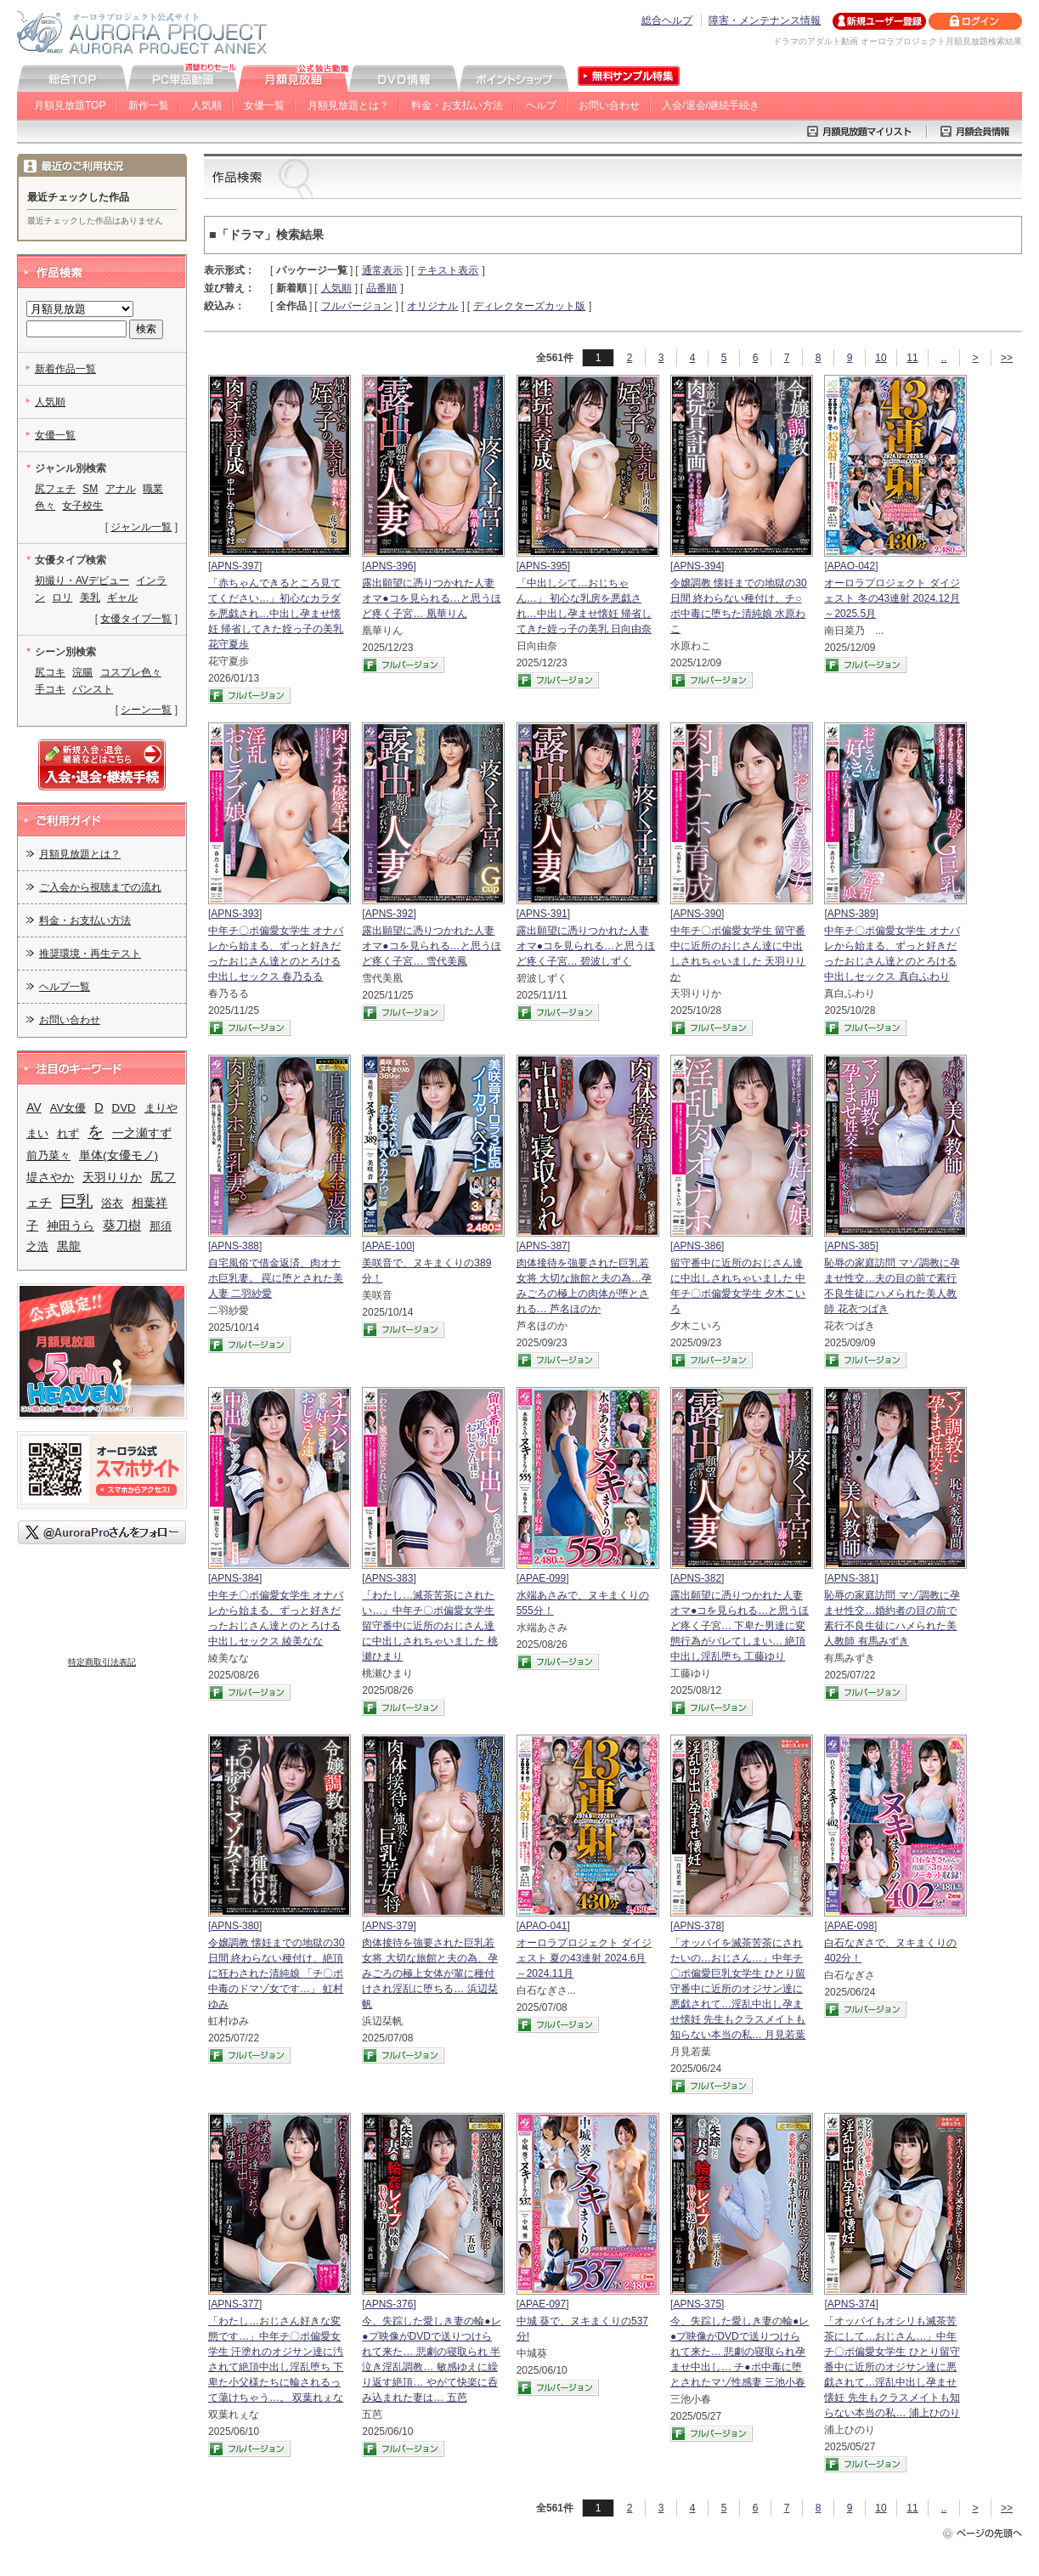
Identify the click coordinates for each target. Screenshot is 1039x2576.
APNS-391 (543, 914)
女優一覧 (264, 105)
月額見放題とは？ (348, 105)
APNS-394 (697, 566)
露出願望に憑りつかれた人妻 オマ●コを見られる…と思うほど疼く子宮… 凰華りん (431, 598)
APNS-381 (851, 1578)
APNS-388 (235, 1246)
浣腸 (82, 672)
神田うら (70, 1226)
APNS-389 (851, 914)
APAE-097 (542, 2304)
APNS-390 (697, 914)
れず (68, 1133)
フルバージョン (356, 306)
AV (34, 1107)
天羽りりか (112, 1177)
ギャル (122, 597)
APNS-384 (235, 1578)
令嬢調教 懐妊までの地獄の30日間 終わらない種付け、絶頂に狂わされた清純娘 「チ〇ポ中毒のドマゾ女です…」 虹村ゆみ (276, 1973)
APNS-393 (235, 914)
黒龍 (69, 1246)
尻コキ (50, 672)
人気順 (206, 105)
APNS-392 (389, 914)
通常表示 (382, 270)
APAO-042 (851, 566)
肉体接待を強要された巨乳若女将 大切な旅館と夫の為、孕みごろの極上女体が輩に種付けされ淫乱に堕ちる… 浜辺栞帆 (429, 1973)
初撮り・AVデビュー (82, 580)
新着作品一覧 (65, 369)
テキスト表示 (447, 270)
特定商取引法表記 (102, 1662)
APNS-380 (235, 1926)
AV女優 (68, 1107)
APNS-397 (235, 566)
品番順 (381, 288)
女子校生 (82, 506)
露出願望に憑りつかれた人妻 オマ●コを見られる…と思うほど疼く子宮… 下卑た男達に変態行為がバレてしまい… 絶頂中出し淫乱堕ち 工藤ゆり (739, 1625)
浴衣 (112, 1203)
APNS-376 (389, 2304)
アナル (120, 489)
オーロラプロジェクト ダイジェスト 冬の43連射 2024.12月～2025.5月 (891, 598)
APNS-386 (697, 1246)
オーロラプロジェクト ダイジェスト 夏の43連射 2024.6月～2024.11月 (584, 1958)
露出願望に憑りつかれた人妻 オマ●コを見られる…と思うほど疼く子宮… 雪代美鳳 (431, 946)
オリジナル (432, 306)
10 (880, 358)
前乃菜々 (48, 1155)
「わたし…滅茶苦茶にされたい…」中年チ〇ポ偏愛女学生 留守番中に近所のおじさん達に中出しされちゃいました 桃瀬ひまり (429, 1625)
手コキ (50, 689)
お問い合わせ (609, 105)
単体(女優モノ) (118, 1155)
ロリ (62, 597)
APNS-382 (697, 1578)
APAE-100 (388, 1246)
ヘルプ (541, 105)
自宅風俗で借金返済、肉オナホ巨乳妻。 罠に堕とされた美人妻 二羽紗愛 (275, 1278)
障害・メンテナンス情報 (765, 20)
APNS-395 (543, 566)
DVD (124, 1107)
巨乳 (76, 1201)
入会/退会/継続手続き (710, 105)
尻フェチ (55, 489)
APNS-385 (851, 1246)
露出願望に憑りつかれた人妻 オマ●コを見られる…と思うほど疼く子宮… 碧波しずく (586, 946)
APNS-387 (543, 1246)
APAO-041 (543, 1926)
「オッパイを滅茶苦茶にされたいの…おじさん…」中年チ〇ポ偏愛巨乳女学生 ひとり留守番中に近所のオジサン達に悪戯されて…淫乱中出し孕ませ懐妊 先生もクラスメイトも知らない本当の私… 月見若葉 (737, 1989)
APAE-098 (850, 1926)
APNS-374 (851, 2304)
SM (90, 489)
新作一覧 (148, 105)
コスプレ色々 (130, 672)
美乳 (90, 597)
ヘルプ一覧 (64, 987)
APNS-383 (389, 1578)
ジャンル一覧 (141, 527)
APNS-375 (697, 2304)
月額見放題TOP (69, 105)
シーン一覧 (146, 710)
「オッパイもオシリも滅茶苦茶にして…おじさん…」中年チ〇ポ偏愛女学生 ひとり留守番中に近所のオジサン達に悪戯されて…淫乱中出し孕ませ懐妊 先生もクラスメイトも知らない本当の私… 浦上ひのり (891, 2367)
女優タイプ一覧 (136, 619)
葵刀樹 (122, 1225)
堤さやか (50, 1177)
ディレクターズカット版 (529, 306)
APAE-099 (542, 1578)
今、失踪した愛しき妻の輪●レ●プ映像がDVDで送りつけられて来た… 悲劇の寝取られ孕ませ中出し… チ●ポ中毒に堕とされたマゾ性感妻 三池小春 (739, 2351)
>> (1007, 358)
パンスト (92, 689)
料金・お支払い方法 (457, 105)
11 (912, 358)
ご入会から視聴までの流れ (100, 887)
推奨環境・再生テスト (90, 954)
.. (944, 358)
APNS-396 (389, 566)
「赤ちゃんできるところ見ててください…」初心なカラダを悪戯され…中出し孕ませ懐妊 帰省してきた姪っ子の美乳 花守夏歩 (275, 613)
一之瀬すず (142, 1133)
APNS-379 (389, 1926)
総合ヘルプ (666, 20)
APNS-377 (235, 2304)
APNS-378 (697, 1926)
